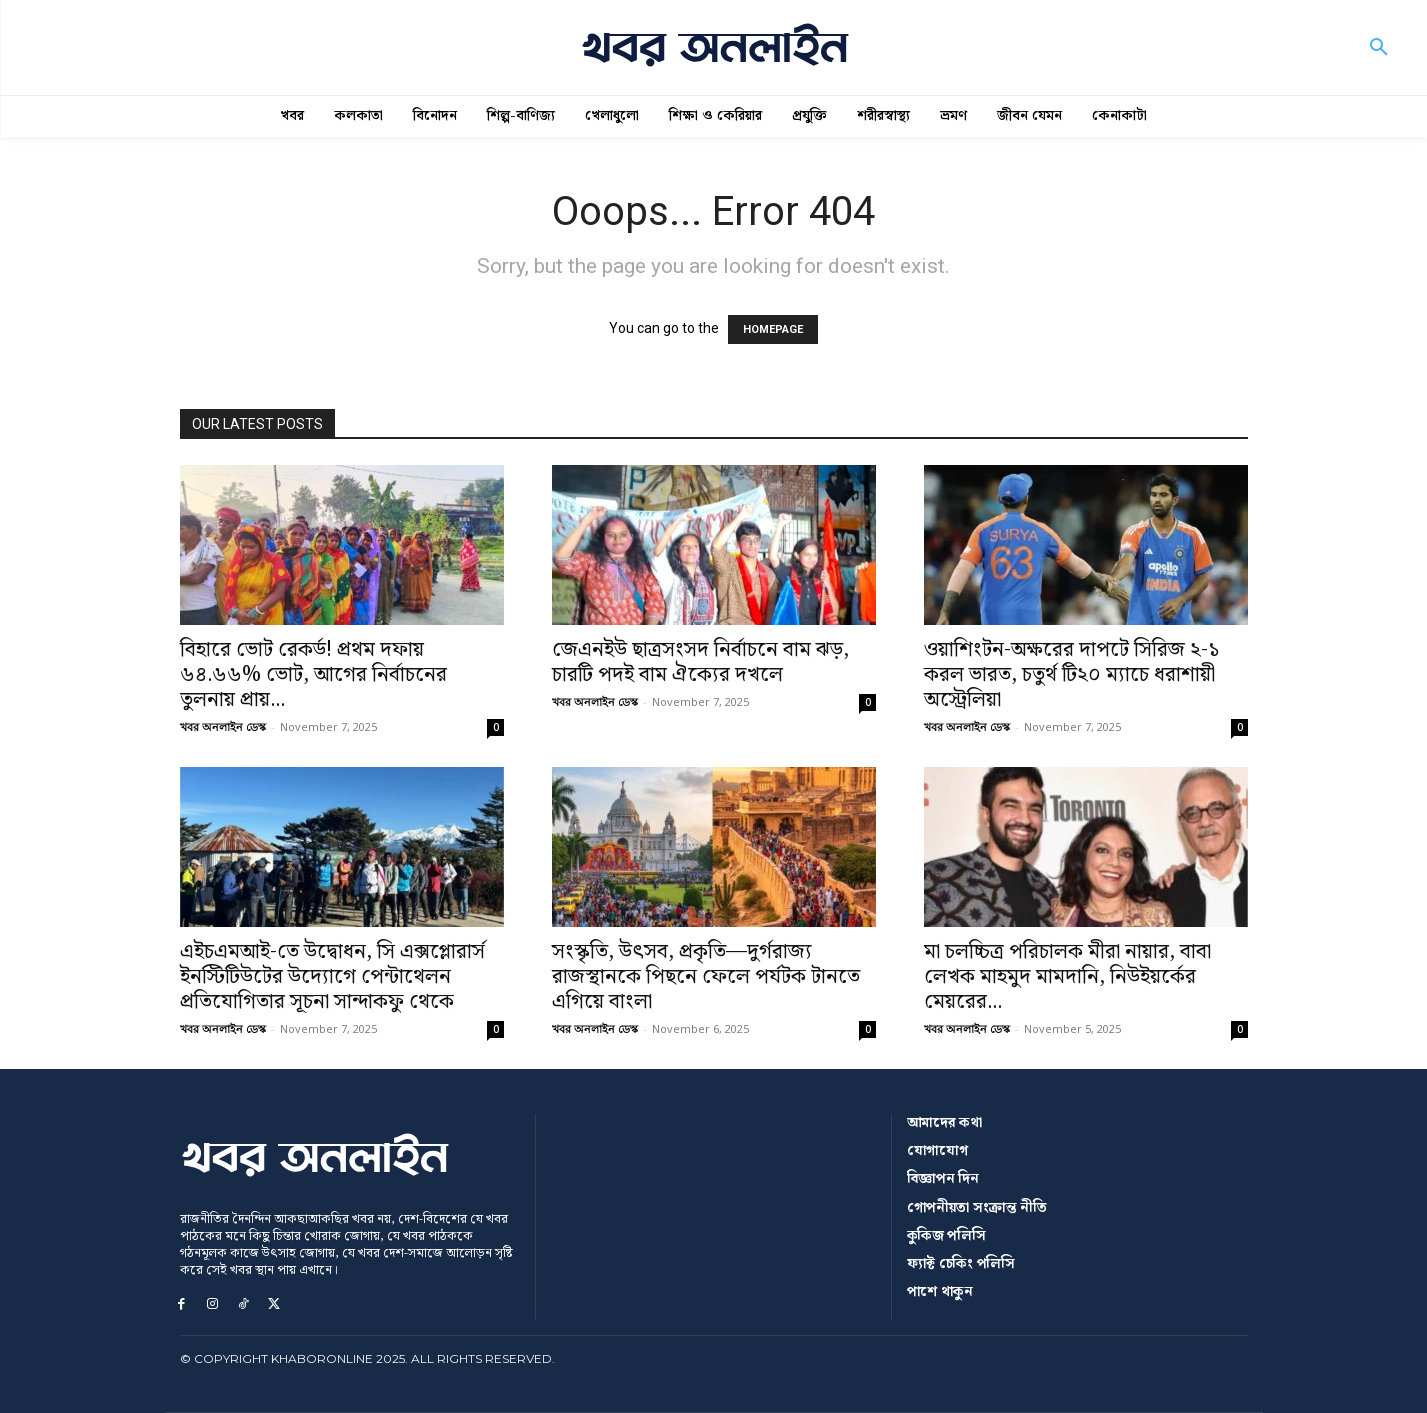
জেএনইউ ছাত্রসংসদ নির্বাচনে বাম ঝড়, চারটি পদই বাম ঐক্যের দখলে (700, 662)
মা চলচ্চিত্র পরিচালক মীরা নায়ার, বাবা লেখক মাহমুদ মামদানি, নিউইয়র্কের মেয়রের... (1067, 977)
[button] (1379, 48)
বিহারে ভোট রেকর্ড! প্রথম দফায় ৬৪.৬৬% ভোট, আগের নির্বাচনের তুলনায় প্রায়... (313, 675)
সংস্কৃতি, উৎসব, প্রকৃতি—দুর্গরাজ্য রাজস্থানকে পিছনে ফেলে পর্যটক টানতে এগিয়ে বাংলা (706, 977)
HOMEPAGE (773, 329)
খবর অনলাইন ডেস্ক (223, 726)
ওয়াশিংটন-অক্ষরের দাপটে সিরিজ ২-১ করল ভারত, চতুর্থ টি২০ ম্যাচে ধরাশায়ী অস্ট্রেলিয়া (1072, 675)
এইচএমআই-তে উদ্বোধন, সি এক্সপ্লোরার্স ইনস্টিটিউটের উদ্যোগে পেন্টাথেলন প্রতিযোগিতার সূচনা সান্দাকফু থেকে (332, 977)
